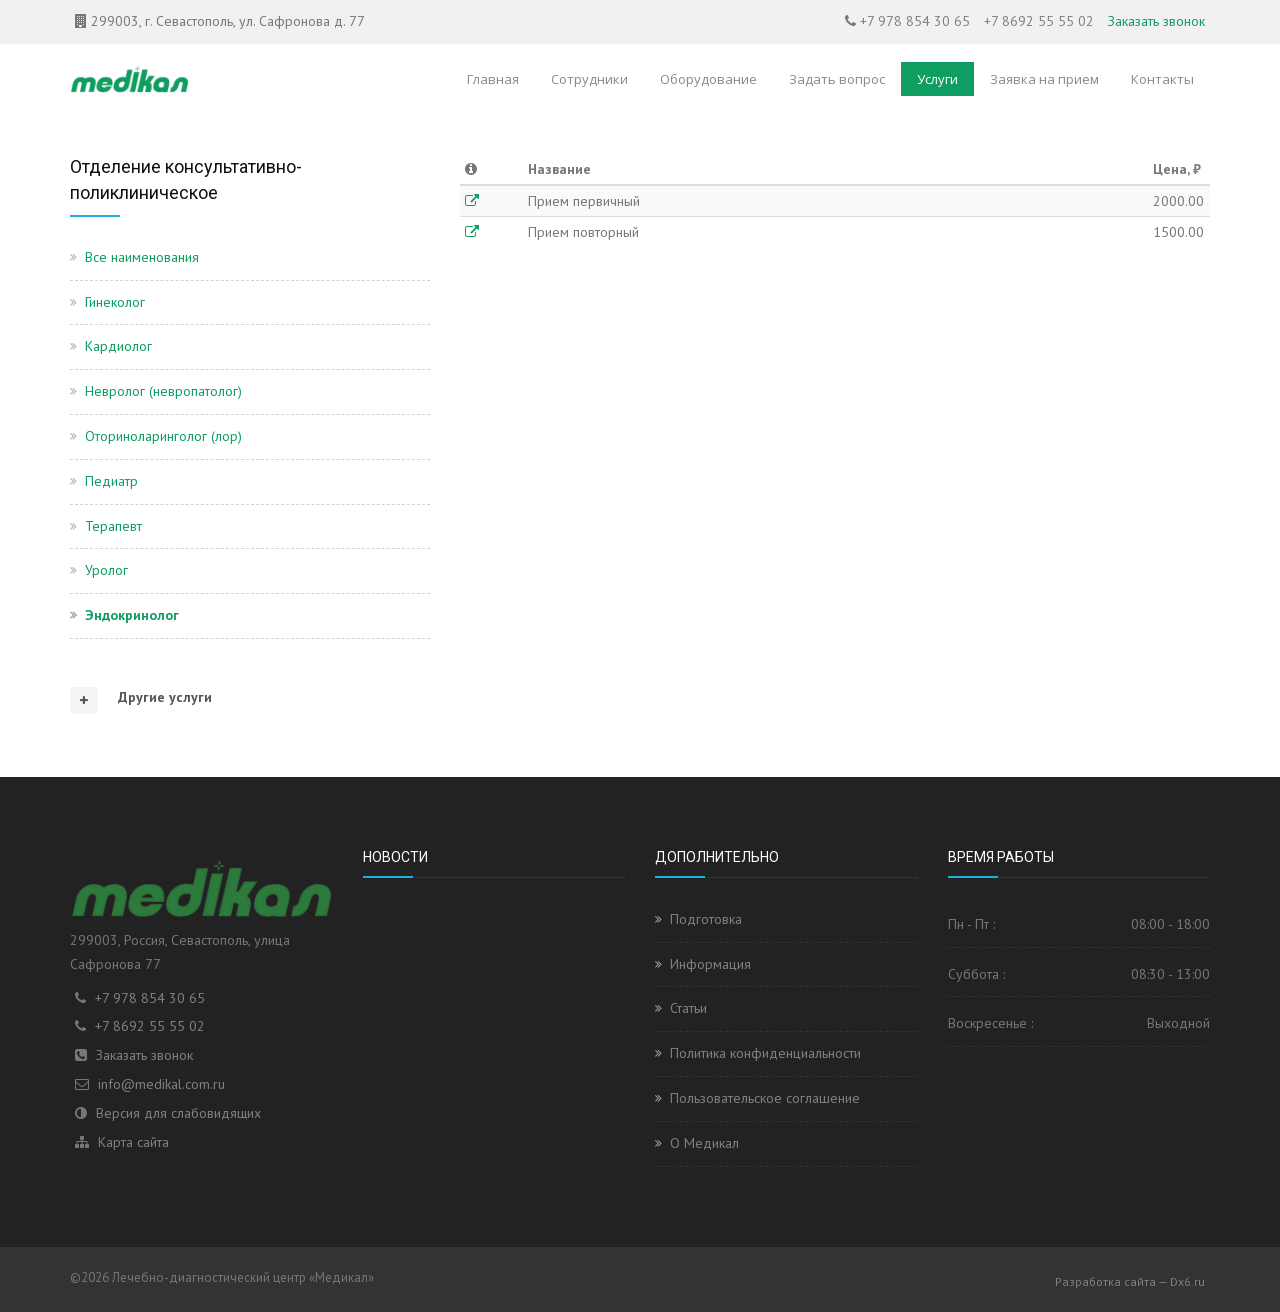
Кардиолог (118, 346)
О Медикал (704, 1143)
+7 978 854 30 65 (915, 21)
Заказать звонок (1156, 21)
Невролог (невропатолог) (163, 391)
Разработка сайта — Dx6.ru (1130, 1281)
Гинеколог (115, 302)
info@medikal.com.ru (161, 1084)
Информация (710, 964)
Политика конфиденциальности (765, 1053)
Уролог (106, 570)
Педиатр (111, 481)
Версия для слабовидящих (178, 1113)
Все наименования (142, 257)
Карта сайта (133, 1142)
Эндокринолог (132, 615)
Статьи (688, 1008)
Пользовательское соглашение (765, 1098)
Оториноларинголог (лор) (163, 436)
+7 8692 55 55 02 (1039, 21)
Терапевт (113, 526)
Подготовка (706, 919)
